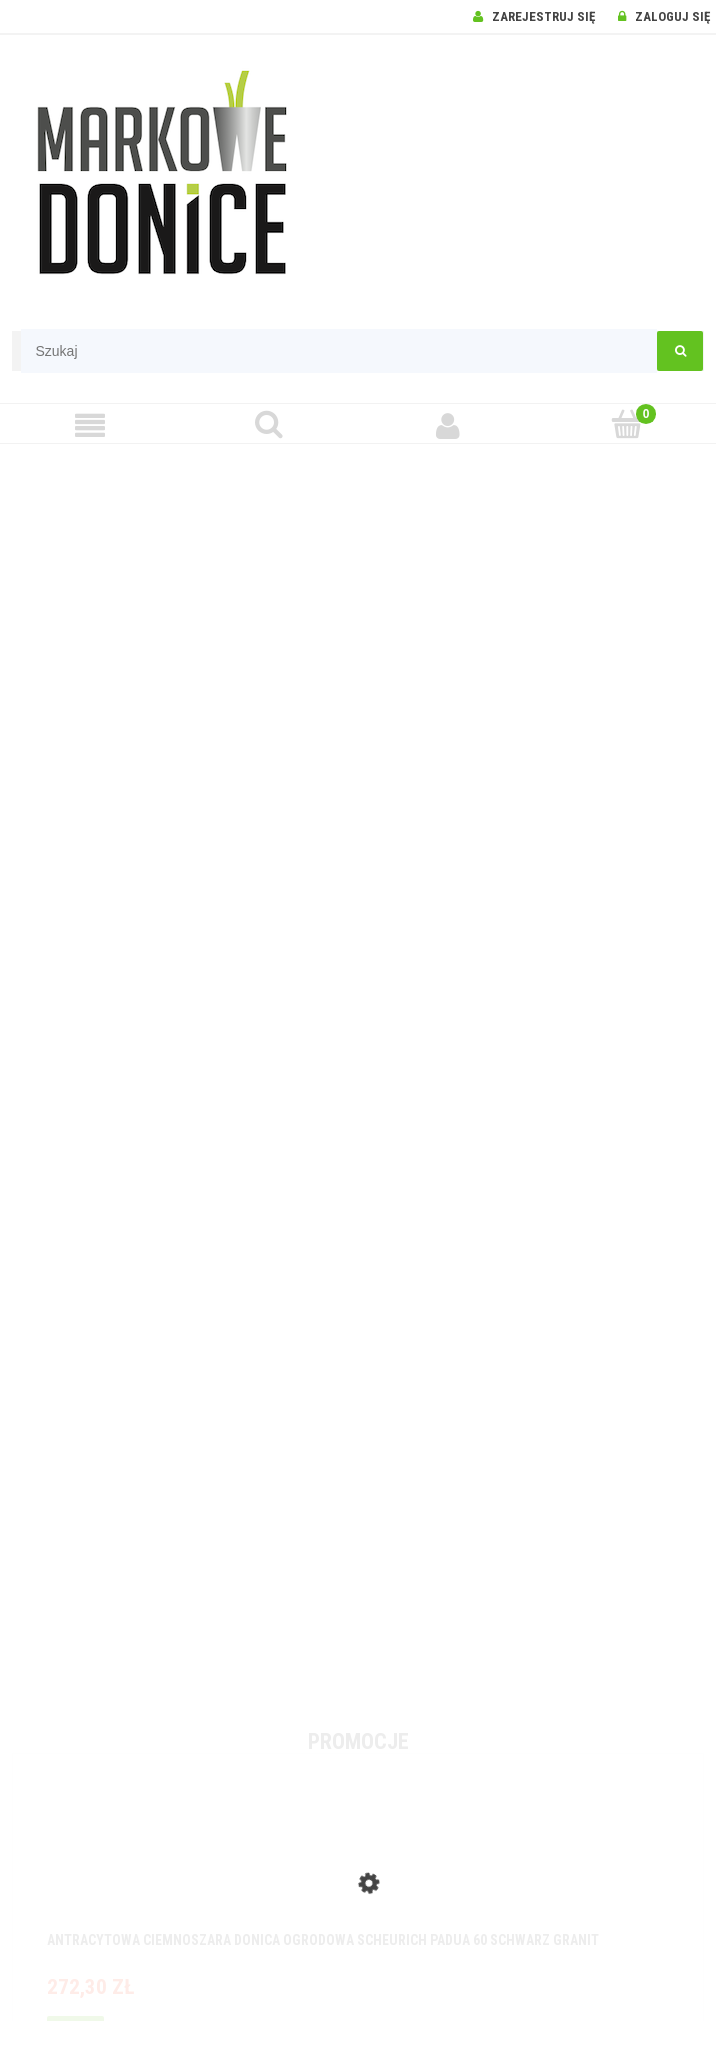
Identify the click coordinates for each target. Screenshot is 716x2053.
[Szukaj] (268, 424)
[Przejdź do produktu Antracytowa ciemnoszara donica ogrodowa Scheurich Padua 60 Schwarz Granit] (358, 1864)
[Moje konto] (447, 425)
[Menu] (89, 425)
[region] (358, 1076)
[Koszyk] (626, 424)
